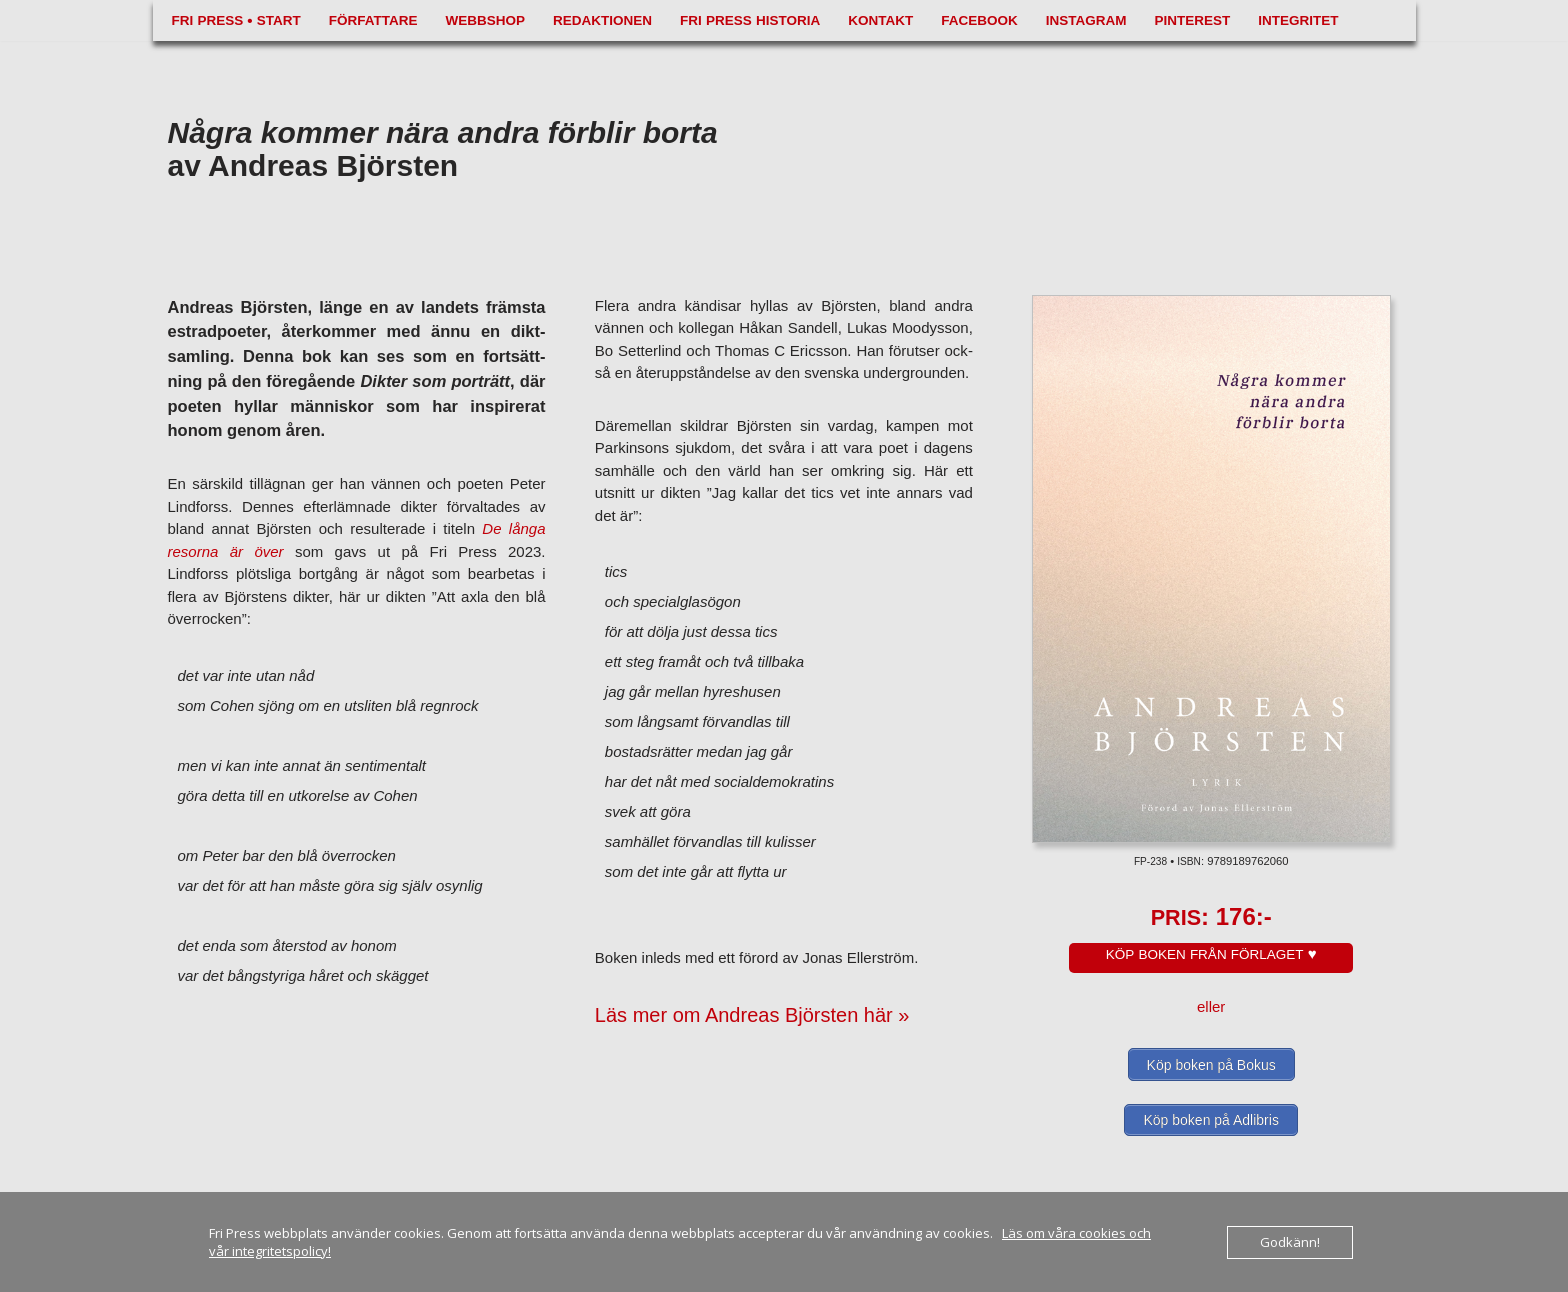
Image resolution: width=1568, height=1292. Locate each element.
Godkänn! (1290, 1242)
